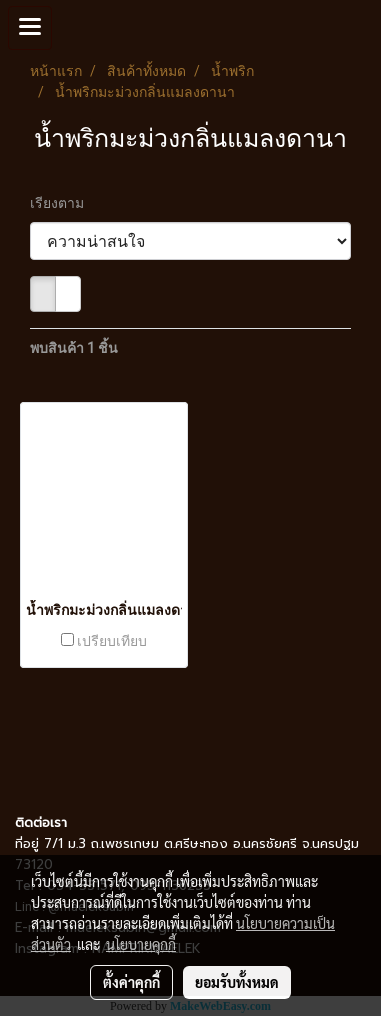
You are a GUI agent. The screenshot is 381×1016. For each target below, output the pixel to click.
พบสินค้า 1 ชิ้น (74, 348)
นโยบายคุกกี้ (141, 944)
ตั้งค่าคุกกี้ (131, 982)
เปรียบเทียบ (112, 641)
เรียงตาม (61, 203)
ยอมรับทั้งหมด (237, 982)
